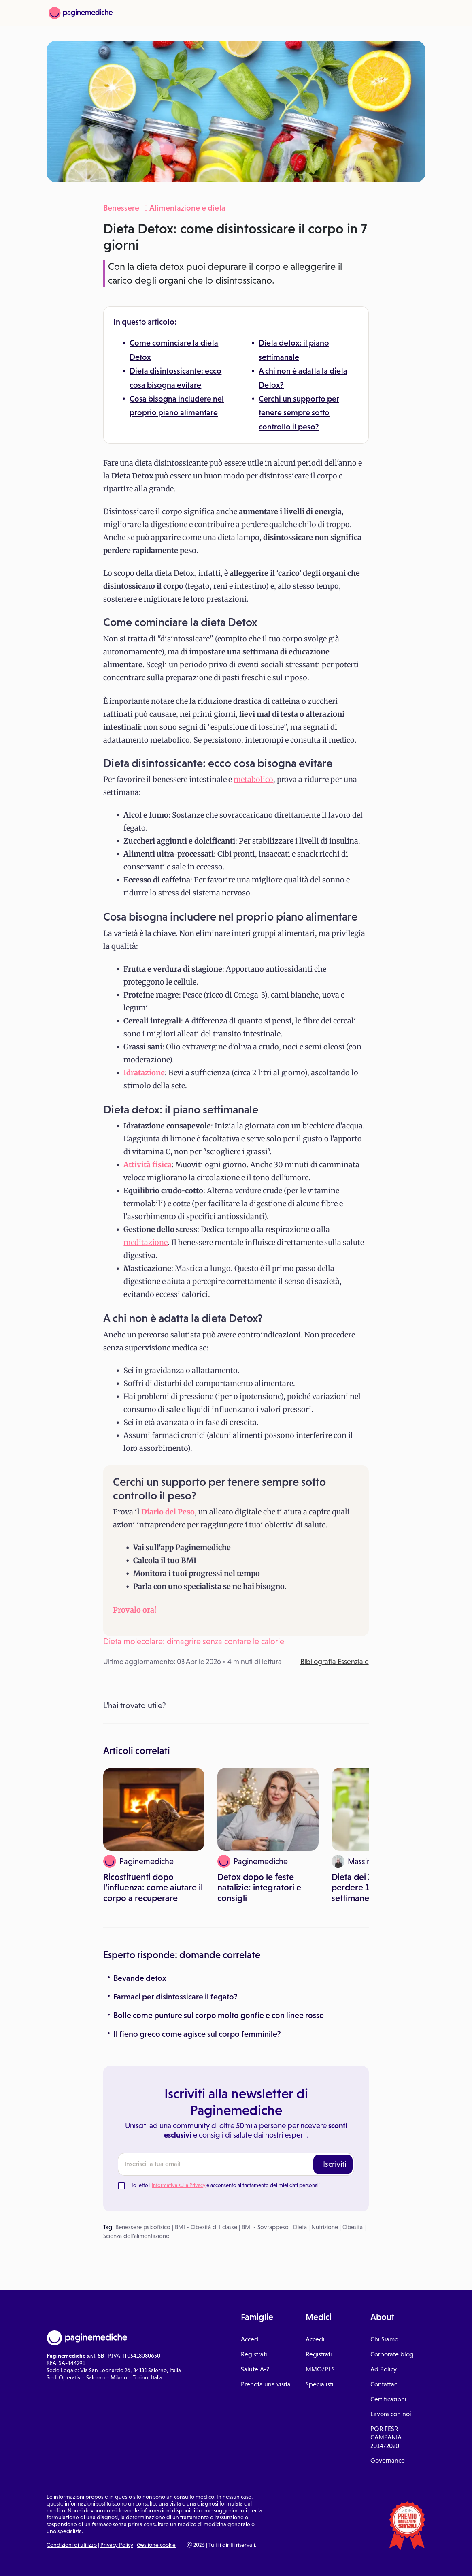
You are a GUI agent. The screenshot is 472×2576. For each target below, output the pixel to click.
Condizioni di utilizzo (72, 2545)
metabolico (253, 779)
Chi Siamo (384, 2339)
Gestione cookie (156, 2545)
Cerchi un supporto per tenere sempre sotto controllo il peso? (299, 412)
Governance (387, 2460)
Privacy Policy (116, 2545)
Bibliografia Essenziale (334, 1662)
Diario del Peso (168, 1512)
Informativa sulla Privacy (178, 2185)
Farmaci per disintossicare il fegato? (175, 1996)
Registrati (254, 2354)
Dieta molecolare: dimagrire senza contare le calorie (193, 1641)
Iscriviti (334, 2163)
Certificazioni (388, 2399)
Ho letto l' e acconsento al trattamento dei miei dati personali (224, 2185)
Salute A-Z (255, 2369)
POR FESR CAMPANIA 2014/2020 (386, 2437)
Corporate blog (392, 2354)
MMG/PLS (320, 2369)
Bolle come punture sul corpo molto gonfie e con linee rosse (218, 2015)
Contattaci (384, 2384)
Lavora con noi (390, 2413)
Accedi (250, 2339)
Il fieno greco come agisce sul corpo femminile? (197, 2033)
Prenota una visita (266, 2384)
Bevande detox (139, 1978)
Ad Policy (383, 2369)
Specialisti (320, 2384)
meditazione (145, 1242)
